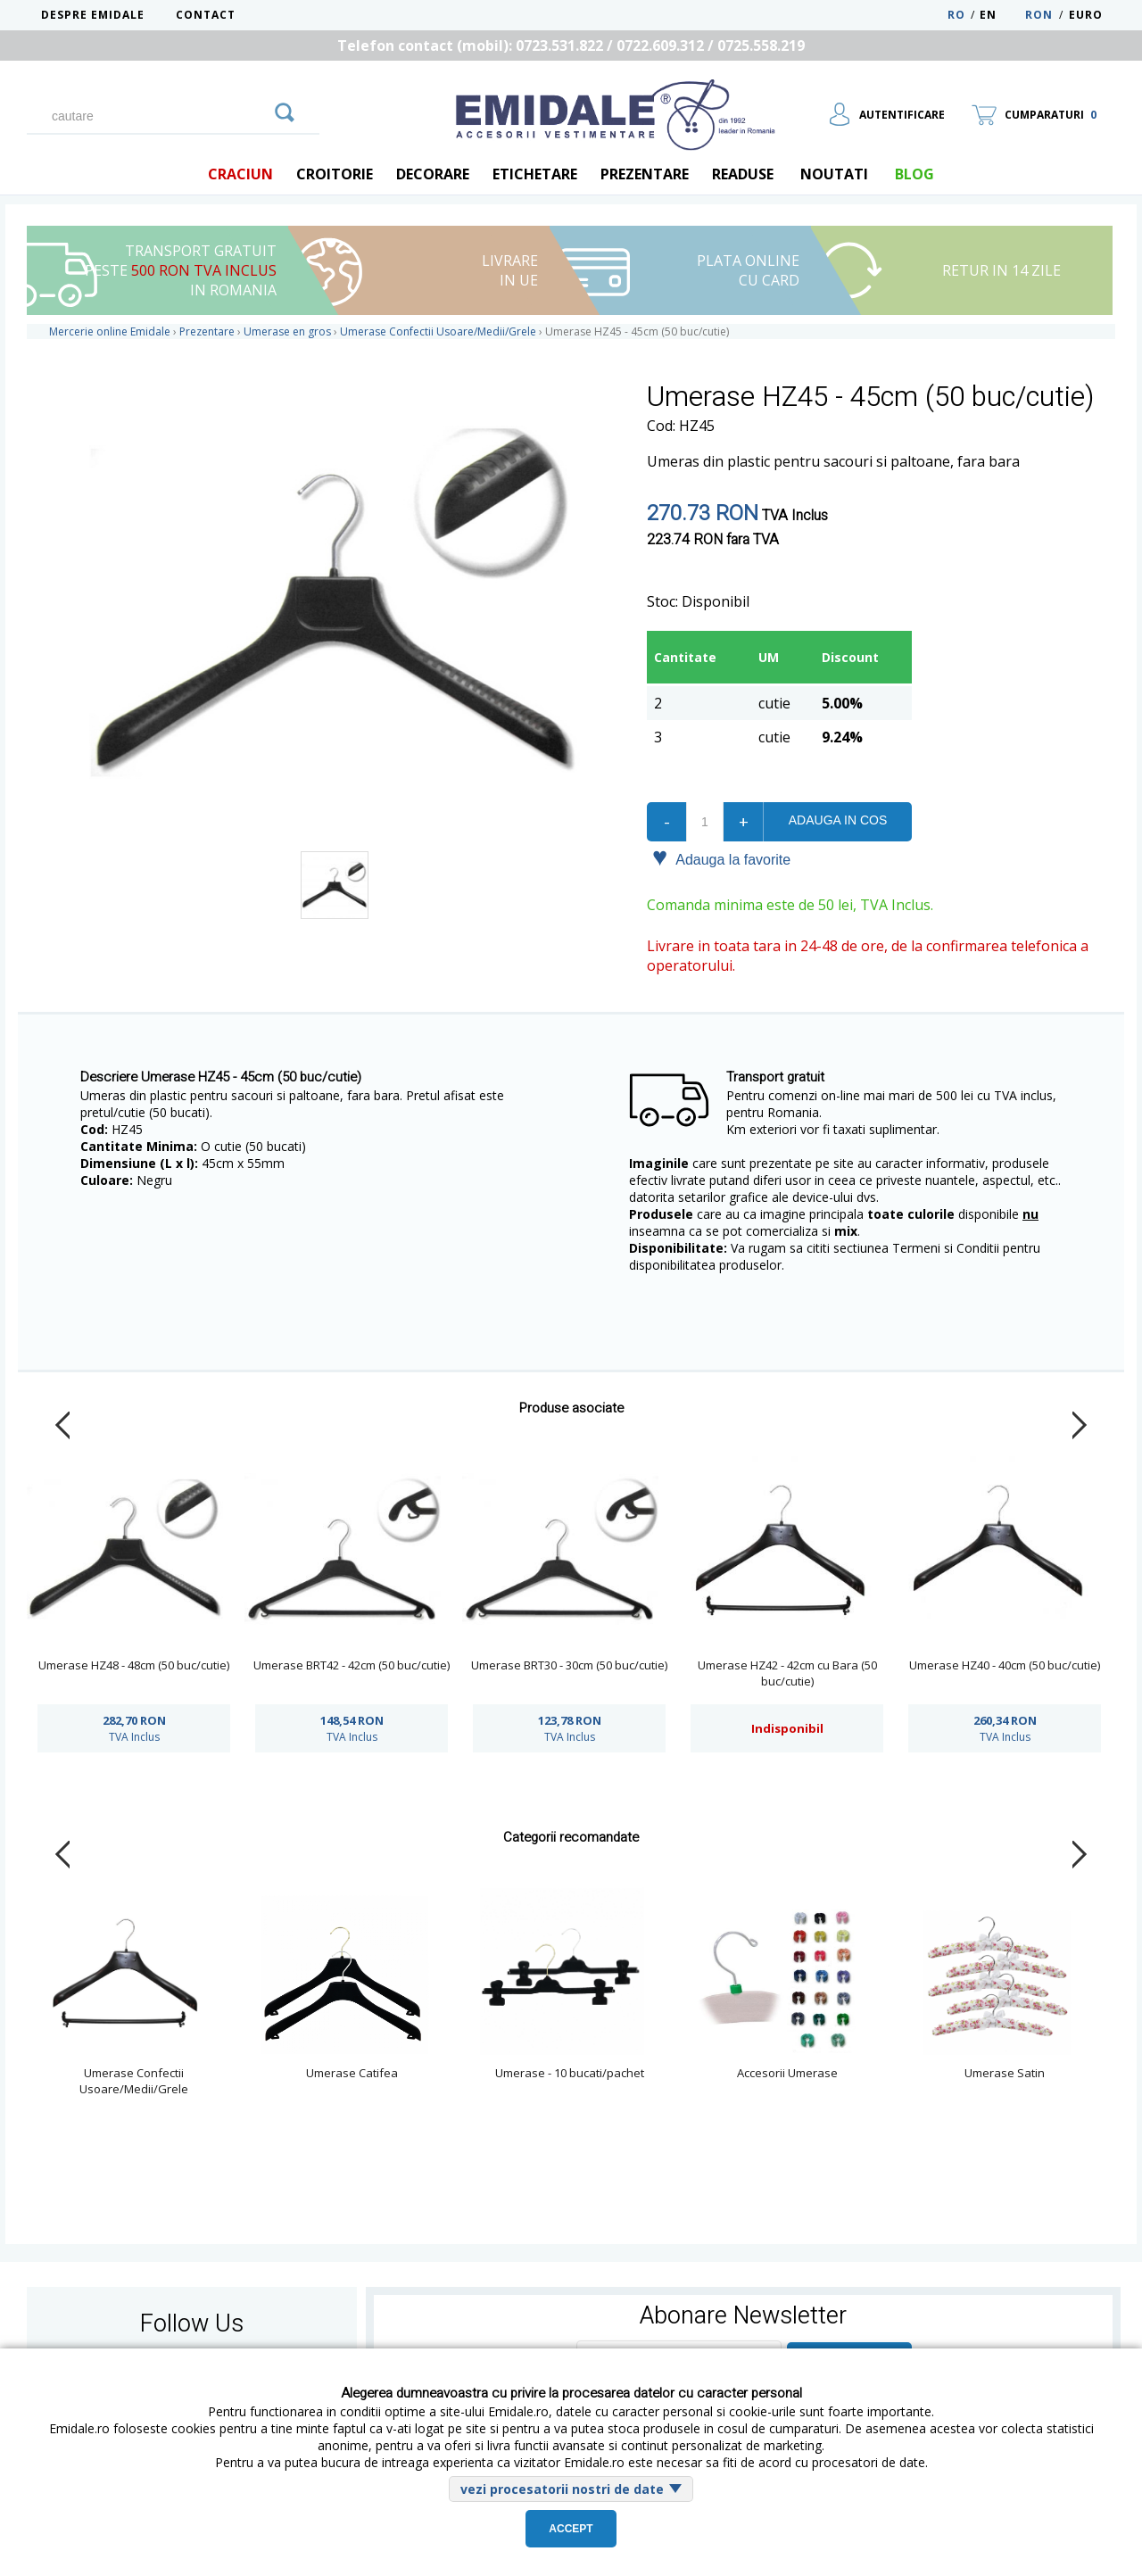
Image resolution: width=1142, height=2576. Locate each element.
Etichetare (534, 174)
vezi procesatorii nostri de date (562, 2489)
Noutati (834, 174)
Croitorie (334, 174)
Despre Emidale (93, 14)
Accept (570, 2528)
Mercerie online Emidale (109, 331)
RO (956, 14)
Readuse (743, 174)
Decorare (432, 174)
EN (1001, 14)
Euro (1086, 14)
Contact (206, 14)
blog (914, 174)
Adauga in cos (838, 820)
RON (1039, 14)
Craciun (240, 174)
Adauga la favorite (721, 858)
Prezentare (644, 174)
